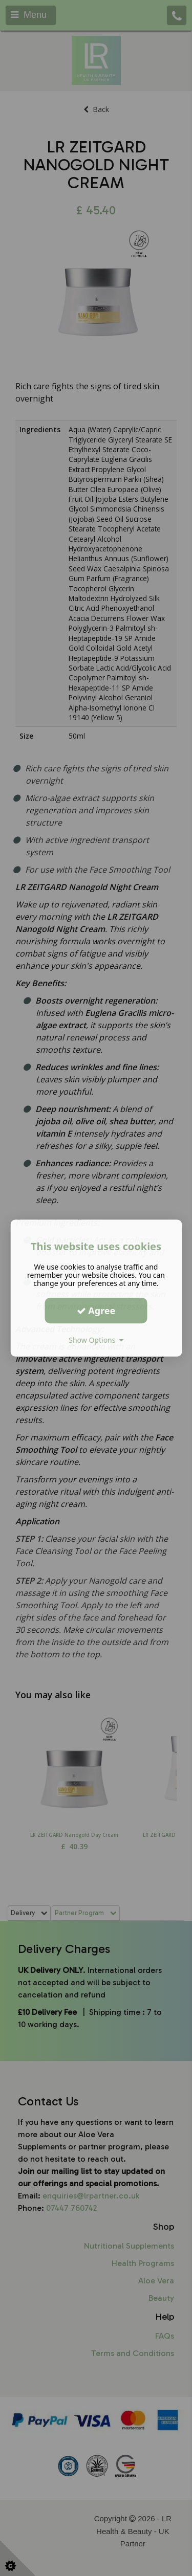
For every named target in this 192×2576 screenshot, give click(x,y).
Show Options (96, 1340)
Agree (96, 1310)
